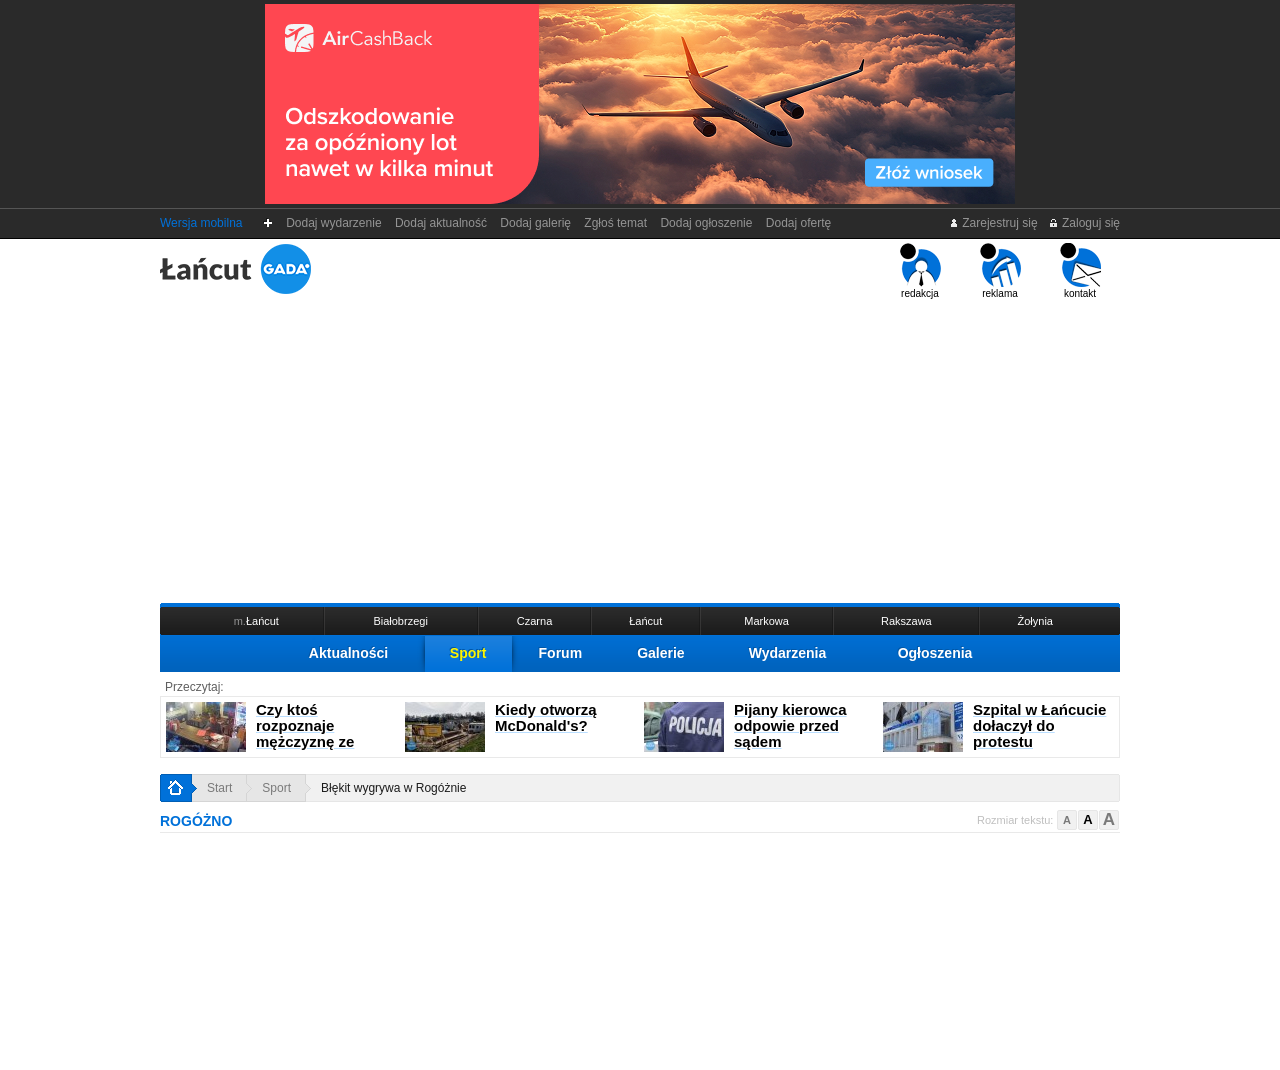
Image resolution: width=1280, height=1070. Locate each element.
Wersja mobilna (201, 223)
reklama (1000, 271)
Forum (561, 653)
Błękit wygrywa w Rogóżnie (393, 788)
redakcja (920, 271)
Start (219, 788)
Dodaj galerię (536, 223)
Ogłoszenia (935, 653)
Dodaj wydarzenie (334, 223)
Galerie (660, 653)
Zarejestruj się (993, 223)
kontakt (1080, 271)
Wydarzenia (788, 653)
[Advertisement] (640, 449)
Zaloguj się (1084, 223)
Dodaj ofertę (798, 223)
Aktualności (348, 653)
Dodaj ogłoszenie (706, 223)
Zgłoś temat (616, 223)
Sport (468, 653)
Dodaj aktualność (440, 223)
